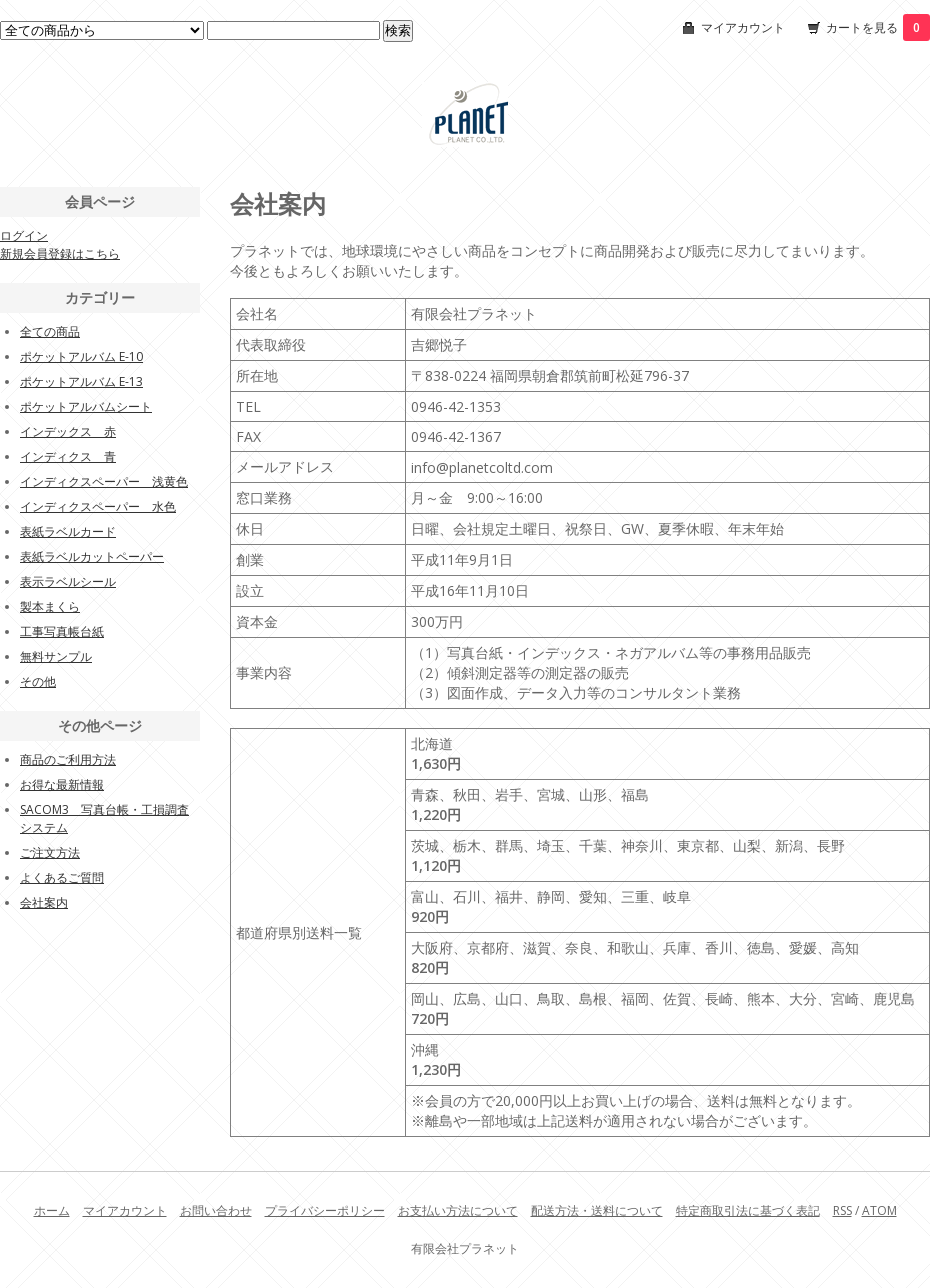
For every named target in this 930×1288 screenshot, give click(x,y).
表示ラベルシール (68, 581)
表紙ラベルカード (68, 531)
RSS (842, 1210)
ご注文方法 (50, 852)
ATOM (879, 1210)
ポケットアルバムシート (86, 406)
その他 (38, 681)
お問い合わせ (216, 1210)
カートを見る (878, 27)
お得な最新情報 (62, 784)
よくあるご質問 (62, 877)
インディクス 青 (68, 456)
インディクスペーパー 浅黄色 (104, 481)
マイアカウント (743, 27)
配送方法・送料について (597, 1210)
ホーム (52, 1210)
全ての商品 (50, 331)
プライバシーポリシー (325, 1210)
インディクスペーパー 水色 (98, 506)
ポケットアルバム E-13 (81, 381)
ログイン (24, 235)
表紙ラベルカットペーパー (92, 556)
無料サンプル (56, 656)
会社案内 (44, 902)
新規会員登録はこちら (60, 253)
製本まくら (50, 606)
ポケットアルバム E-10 (81, 356)
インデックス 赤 (68, 431)
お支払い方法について (458, 1210)
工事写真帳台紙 (62, 631)
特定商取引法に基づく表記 (748, 1210)
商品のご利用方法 (68, 759)
